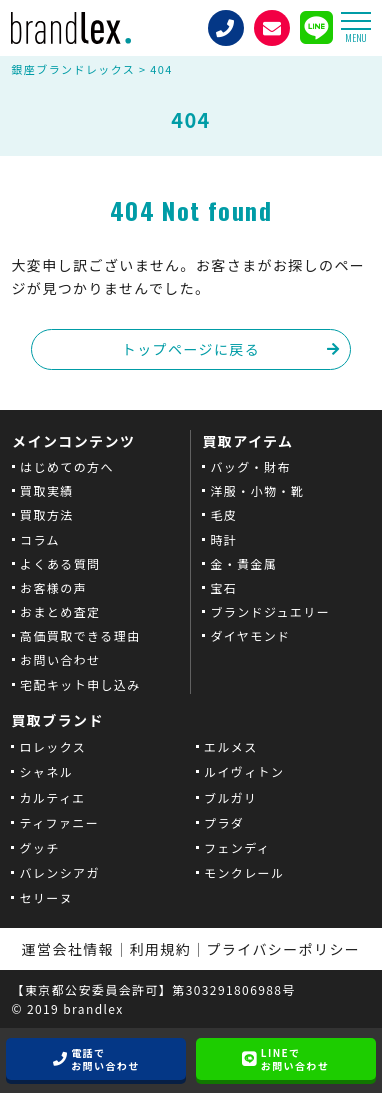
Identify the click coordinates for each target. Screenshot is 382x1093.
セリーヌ (46, 897)
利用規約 (161, 949)
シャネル (46, 771)
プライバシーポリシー (284, 949)
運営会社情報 (68, 949)
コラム (40, 539)
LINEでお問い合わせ (295, 1059)
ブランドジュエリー (270, 611)
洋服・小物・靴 (257, 490)
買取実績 (47, 490)
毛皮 (223, 514)
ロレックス (52, 746)
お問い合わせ (60, 659)
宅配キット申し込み (80, 684)
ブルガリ (230, 797)
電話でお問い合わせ (105, 1059)
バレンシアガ (59, 872)
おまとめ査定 (60, 611)
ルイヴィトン (244, 771)
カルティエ (52, 797)
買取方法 (47, 514)
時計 (223, 539)
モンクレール (244, 872)
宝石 (223, 587)
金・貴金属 (243, 563)
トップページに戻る (191, 349)
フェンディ (237, 847)
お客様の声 (53, 587)
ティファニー (59, 822)
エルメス (231, 746)
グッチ (39, 847)
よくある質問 (60, 563)
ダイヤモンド (250, 635)
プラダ (224, 822)
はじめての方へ (67, 466)
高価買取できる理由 (80, 635)
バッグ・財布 (250, 466)
